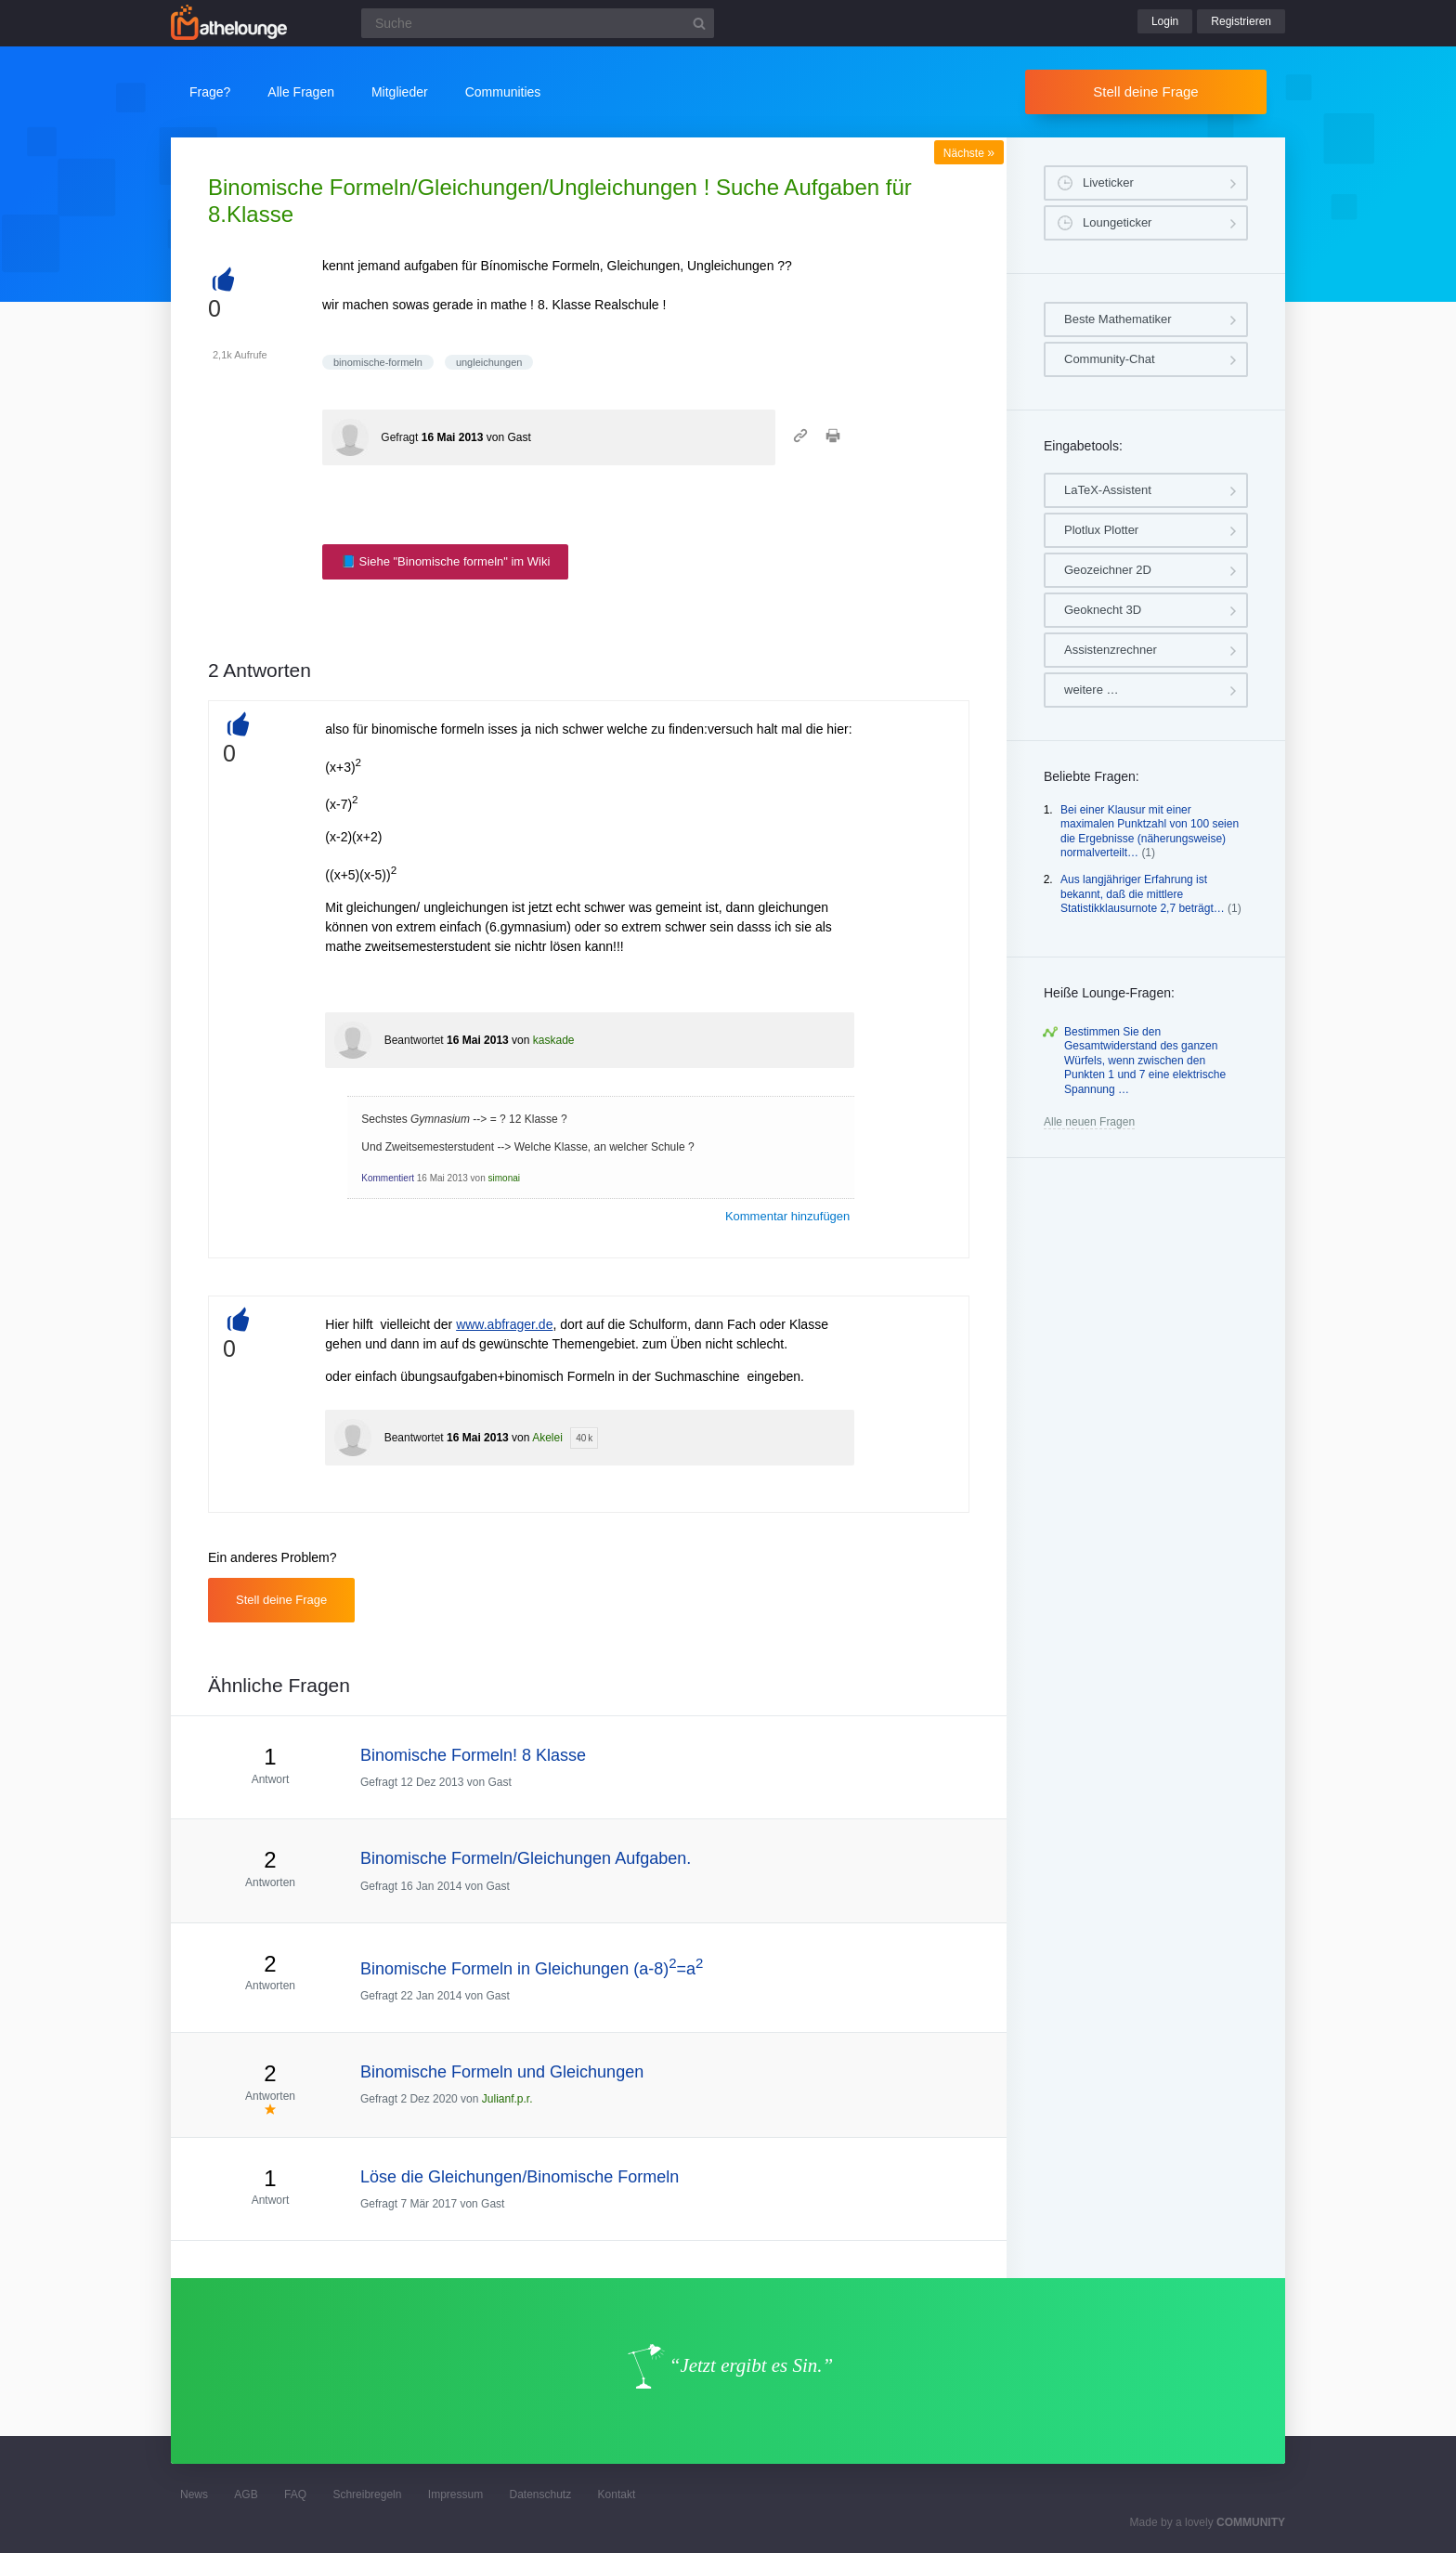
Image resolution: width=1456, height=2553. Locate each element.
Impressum (455, 2494)
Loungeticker (1117, 222)
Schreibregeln (366, 2494)
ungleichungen (489, 362)
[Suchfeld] (537, 23)
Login (1164, 21)
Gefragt (399, 437)
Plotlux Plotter (1101, 530)
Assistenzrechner (1110, 650)
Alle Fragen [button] (300, 92)
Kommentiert (387, 1178)
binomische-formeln (377, 362)
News (194, 2494)
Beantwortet (414, 1040)
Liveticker (1108, 182)
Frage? (209, 92)
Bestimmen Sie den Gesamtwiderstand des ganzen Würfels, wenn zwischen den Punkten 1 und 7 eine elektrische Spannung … (1145, 1060)
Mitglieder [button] (399, 92)
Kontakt (617, 2494)
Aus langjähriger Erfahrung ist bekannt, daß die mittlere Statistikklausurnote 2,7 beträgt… (1142, 894)
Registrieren (1241, 21)
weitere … (1091, 690)
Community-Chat (1109, 359)
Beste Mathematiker (1118, 319)
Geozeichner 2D (1107, 570)
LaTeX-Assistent (1107, 490)
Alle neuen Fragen (1089, 1121)
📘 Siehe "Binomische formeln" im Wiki (445, 561)
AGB (245, 2494)
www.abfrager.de (504, 1324)
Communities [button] (503, 92)
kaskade (554, 1040)
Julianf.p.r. (507, 2098)
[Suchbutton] (699, 23)
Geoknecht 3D (1102, 610)
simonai (504, 1178)
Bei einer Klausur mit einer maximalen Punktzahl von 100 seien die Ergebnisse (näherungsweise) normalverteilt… (1149, 831)
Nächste (968, 153)
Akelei (547, 1437)
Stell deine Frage (1145, 91)
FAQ (295, 2494)
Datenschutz (540, 2494)
